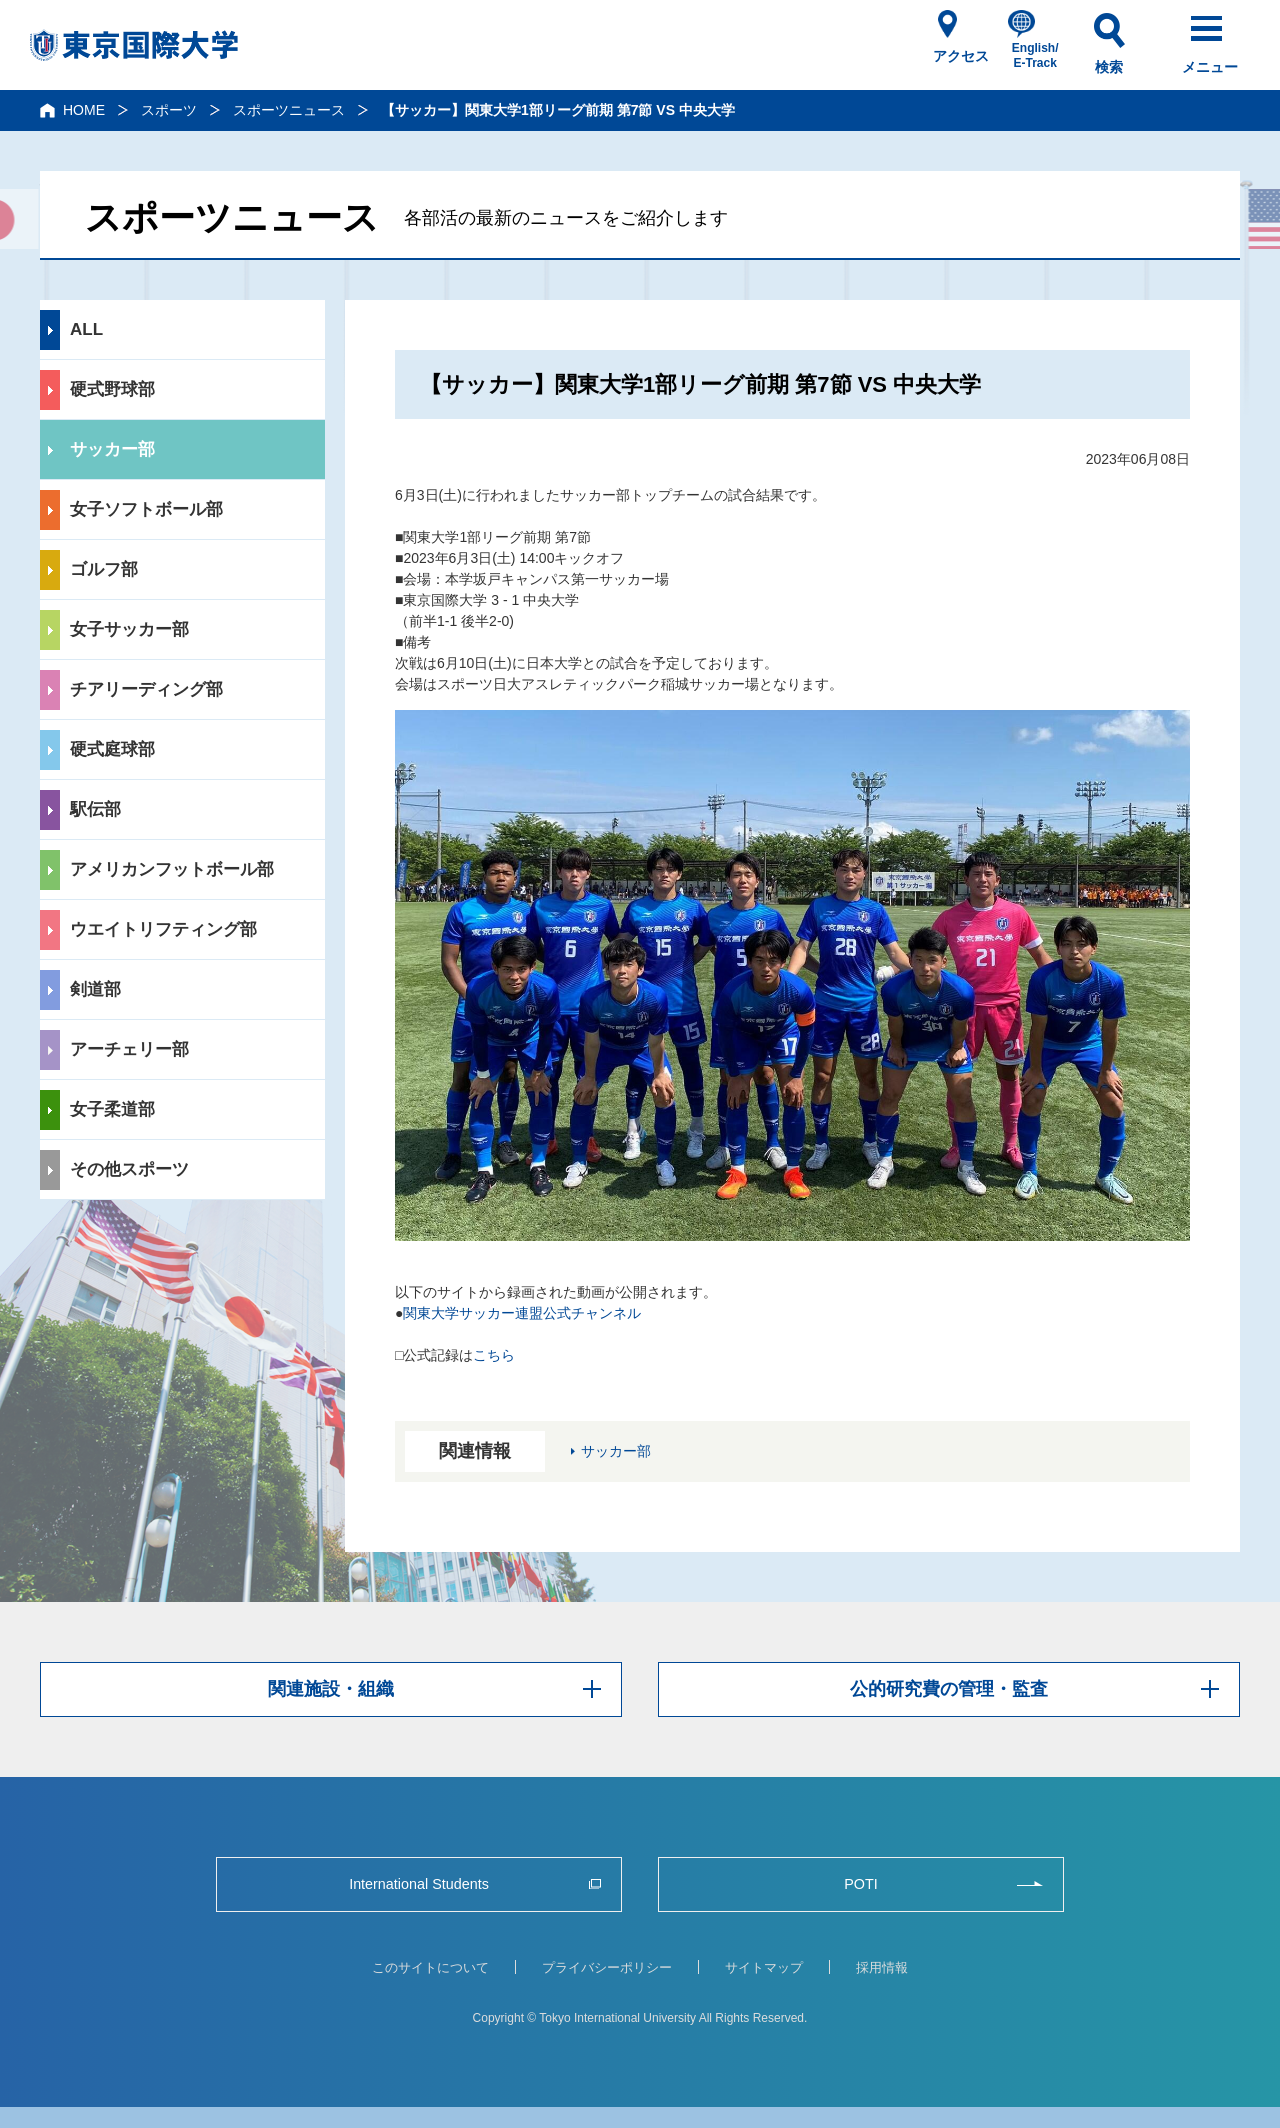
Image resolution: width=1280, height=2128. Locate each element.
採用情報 (882, 1967)
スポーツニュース (289, 110)
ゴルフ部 (104, 569)
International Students (419, 1883)
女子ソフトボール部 (146, 509)
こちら (494, 1355)
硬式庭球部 (112, 749)
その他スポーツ (129, 1169)
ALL (86, 329)
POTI (860, 1883)
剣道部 (95, 989)
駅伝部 (95, 809)
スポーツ (169, 110)
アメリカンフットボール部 (172, 869)
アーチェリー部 (129, 1049)
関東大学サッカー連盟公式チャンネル (522, 1313)
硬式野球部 (112, 389)
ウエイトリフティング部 (163, 929)
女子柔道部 (112, 1109)
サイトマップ (764, 1967)
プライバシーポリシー (607, 1967)
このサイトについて (430, 1967)
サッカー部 (112, 449)
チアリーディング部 (146, 689)
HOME (84, 110)
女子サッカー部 (129, 629)
